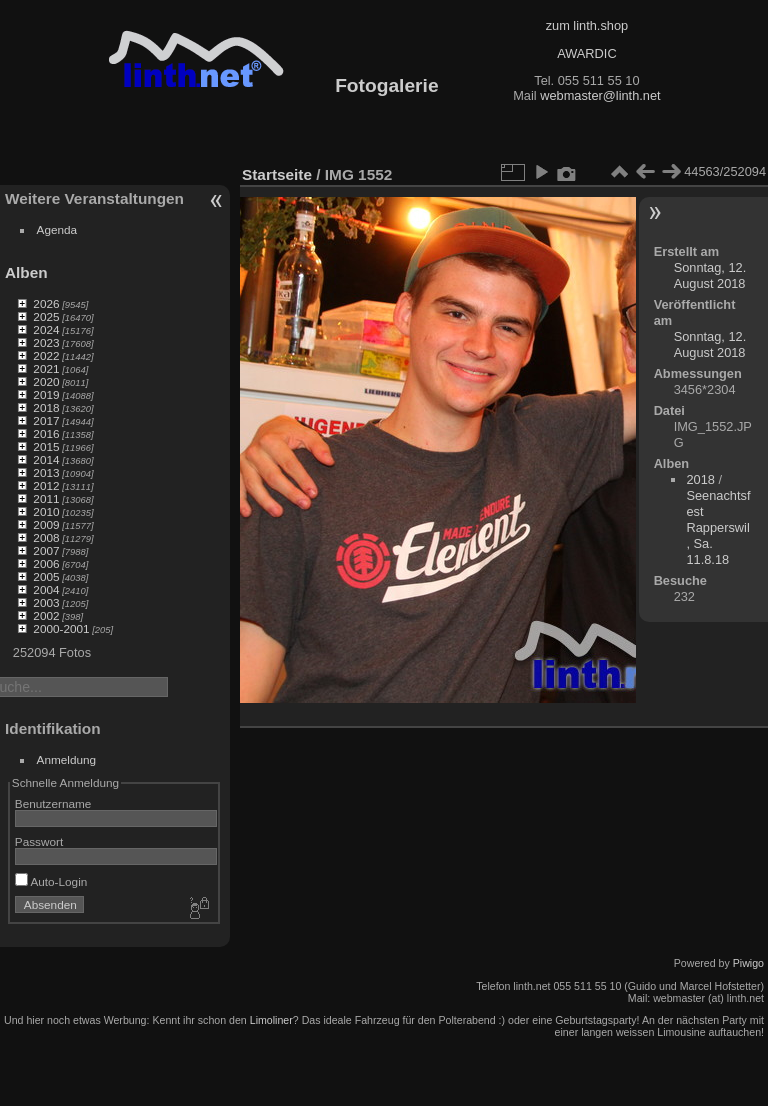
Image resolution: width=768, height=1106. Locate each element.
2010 (46, 511)
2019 (46, 394)
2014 (46, 459)
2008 (46, 537)
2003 (46, 602)
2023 (46, 342)
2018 (46, 407)
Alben (26, 272)
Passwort (39, 841)
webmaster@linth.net (600, 95)
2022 (46, 355)
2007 (46, 550)
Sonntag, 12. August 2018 (710, 275)
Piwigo (748, 963)
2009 (46, 524)
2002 (46, 615)
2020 (46, 381)
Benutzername (53, 803)
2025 (46, 316)
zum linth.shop (587, 25)
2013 (46, 472)
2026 (46, 303)
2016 (46, 433)
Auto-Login (51, 881)
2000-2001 (61, 628)
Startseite (277, 174)
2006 (46, 563)
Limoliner (271, 1020)
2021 (46, 368)
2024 (46, 329)
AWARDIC (586, 53)
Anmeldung (67, 759)
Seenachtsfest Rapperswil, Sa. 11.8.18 (718, 527)
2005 (46, 576)
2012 (46, 485)
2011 (46, 498)
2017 (46, 420)
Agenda (57, 229)
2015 (46, 446)
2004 (46, 589)
